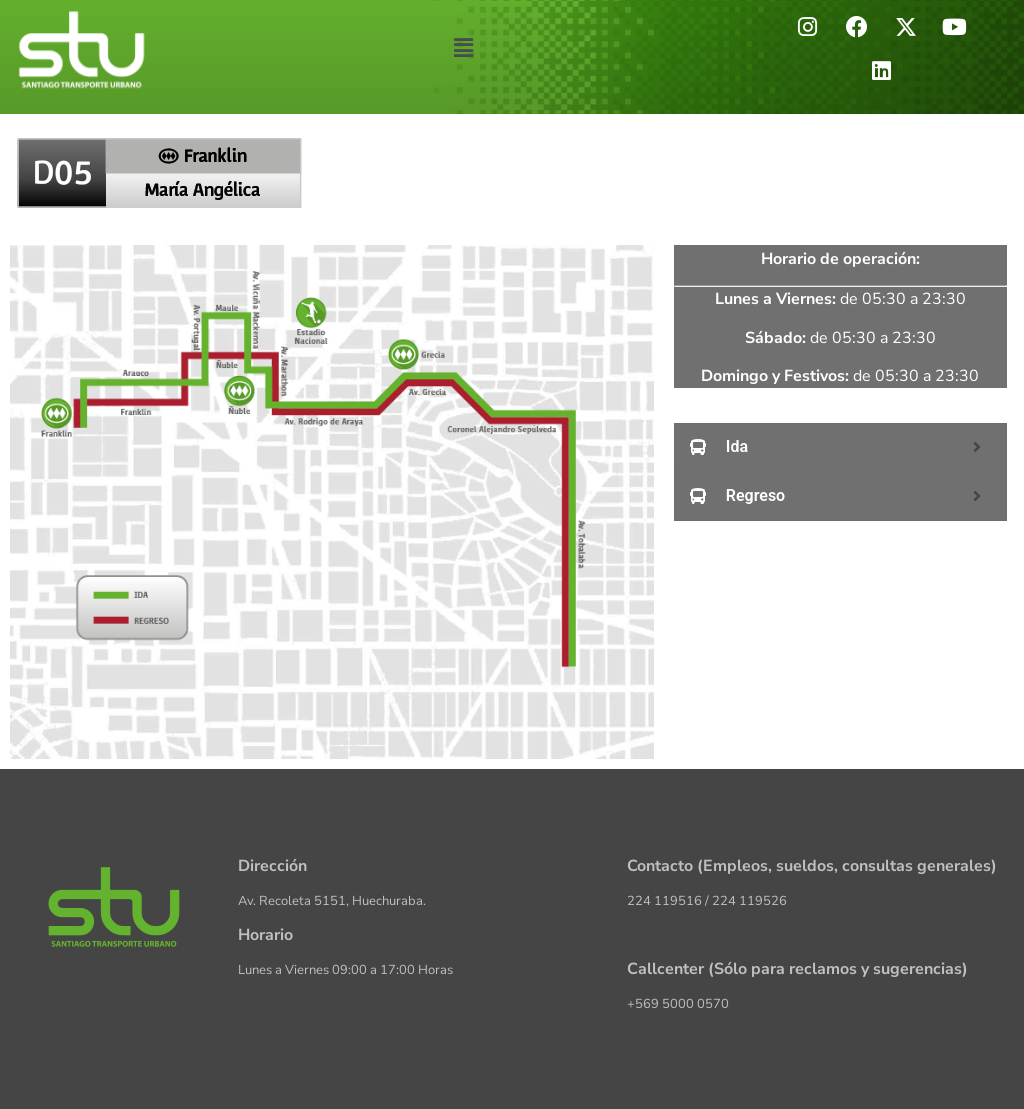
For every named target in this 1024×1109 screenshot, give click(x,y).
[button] (464, 49)
